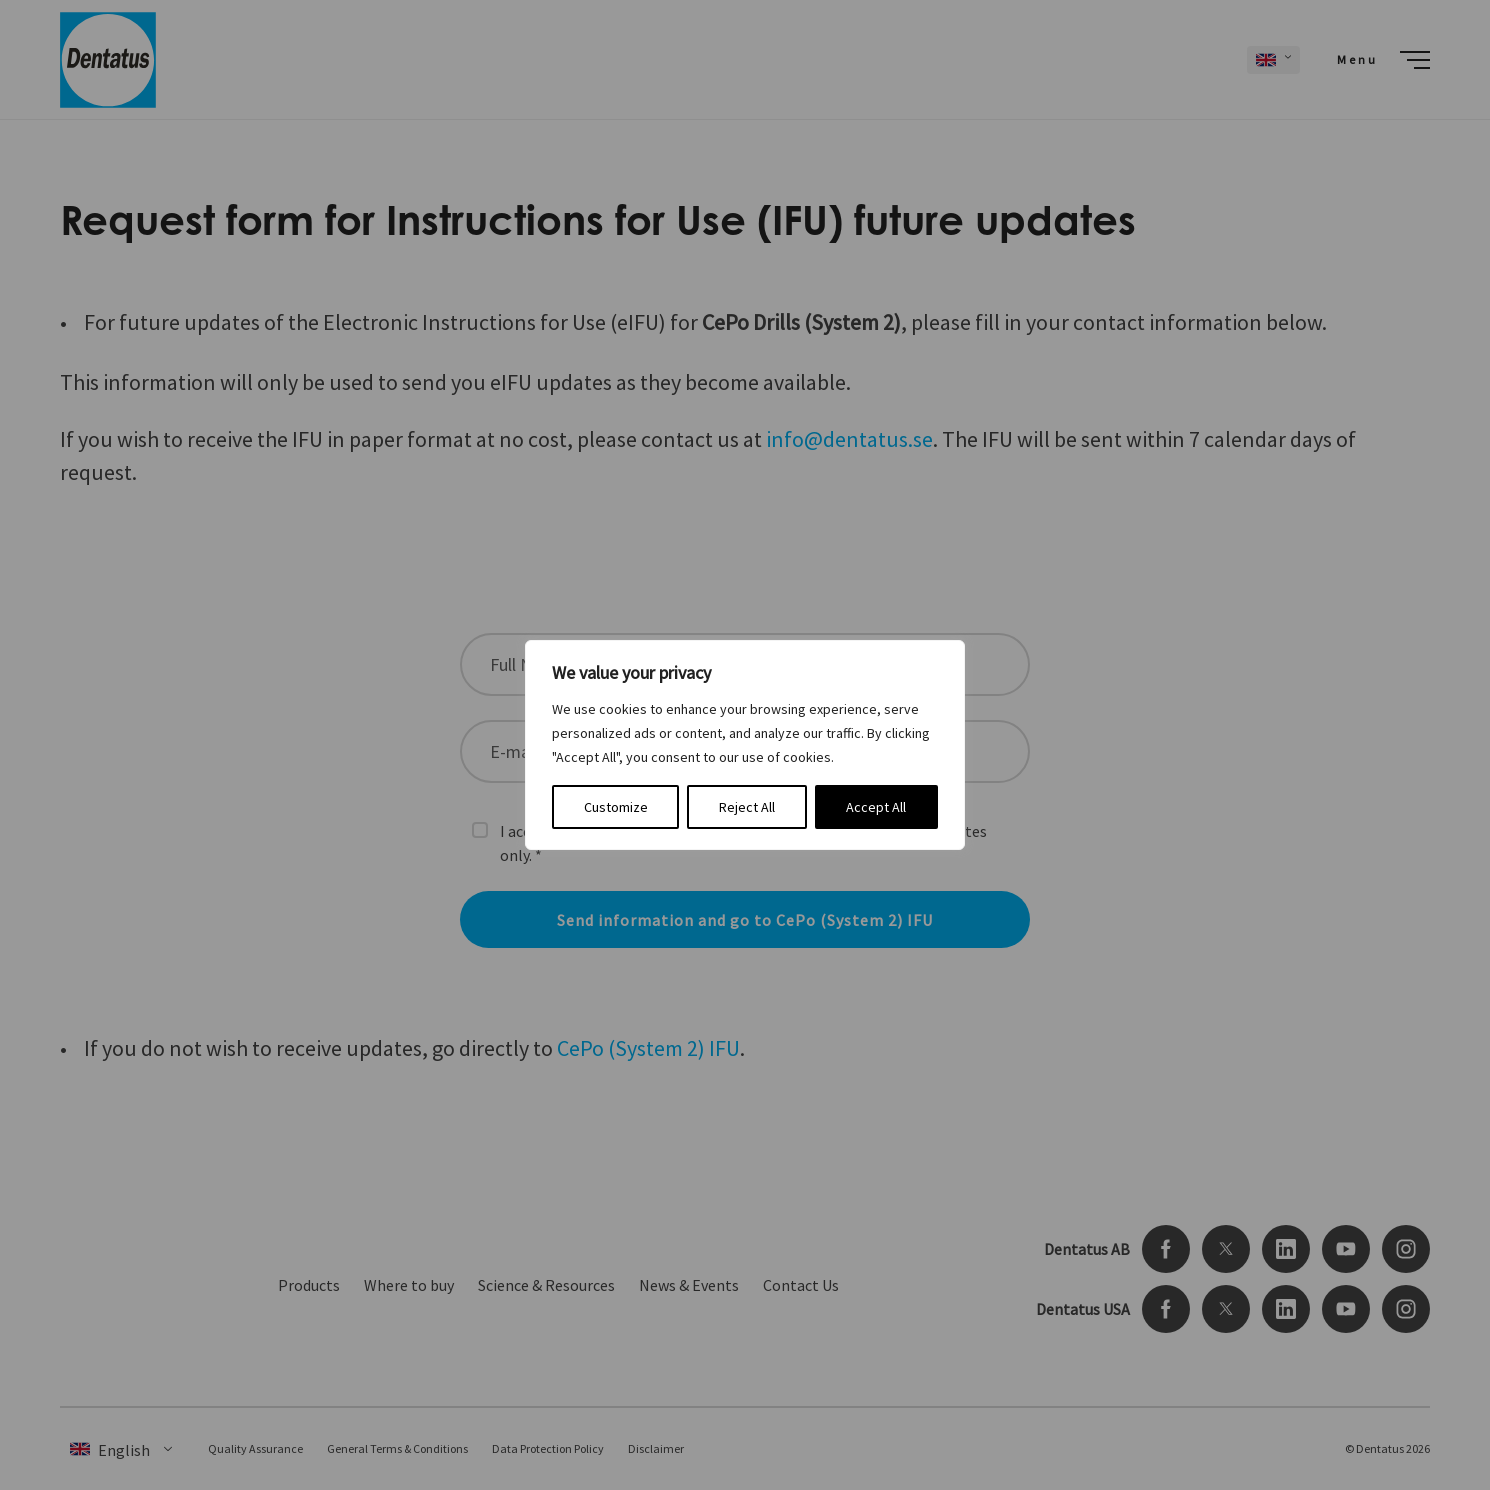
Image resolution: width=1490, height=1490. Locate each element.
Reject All (747, 807)
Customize (616, 807)
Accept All (876, 807)
